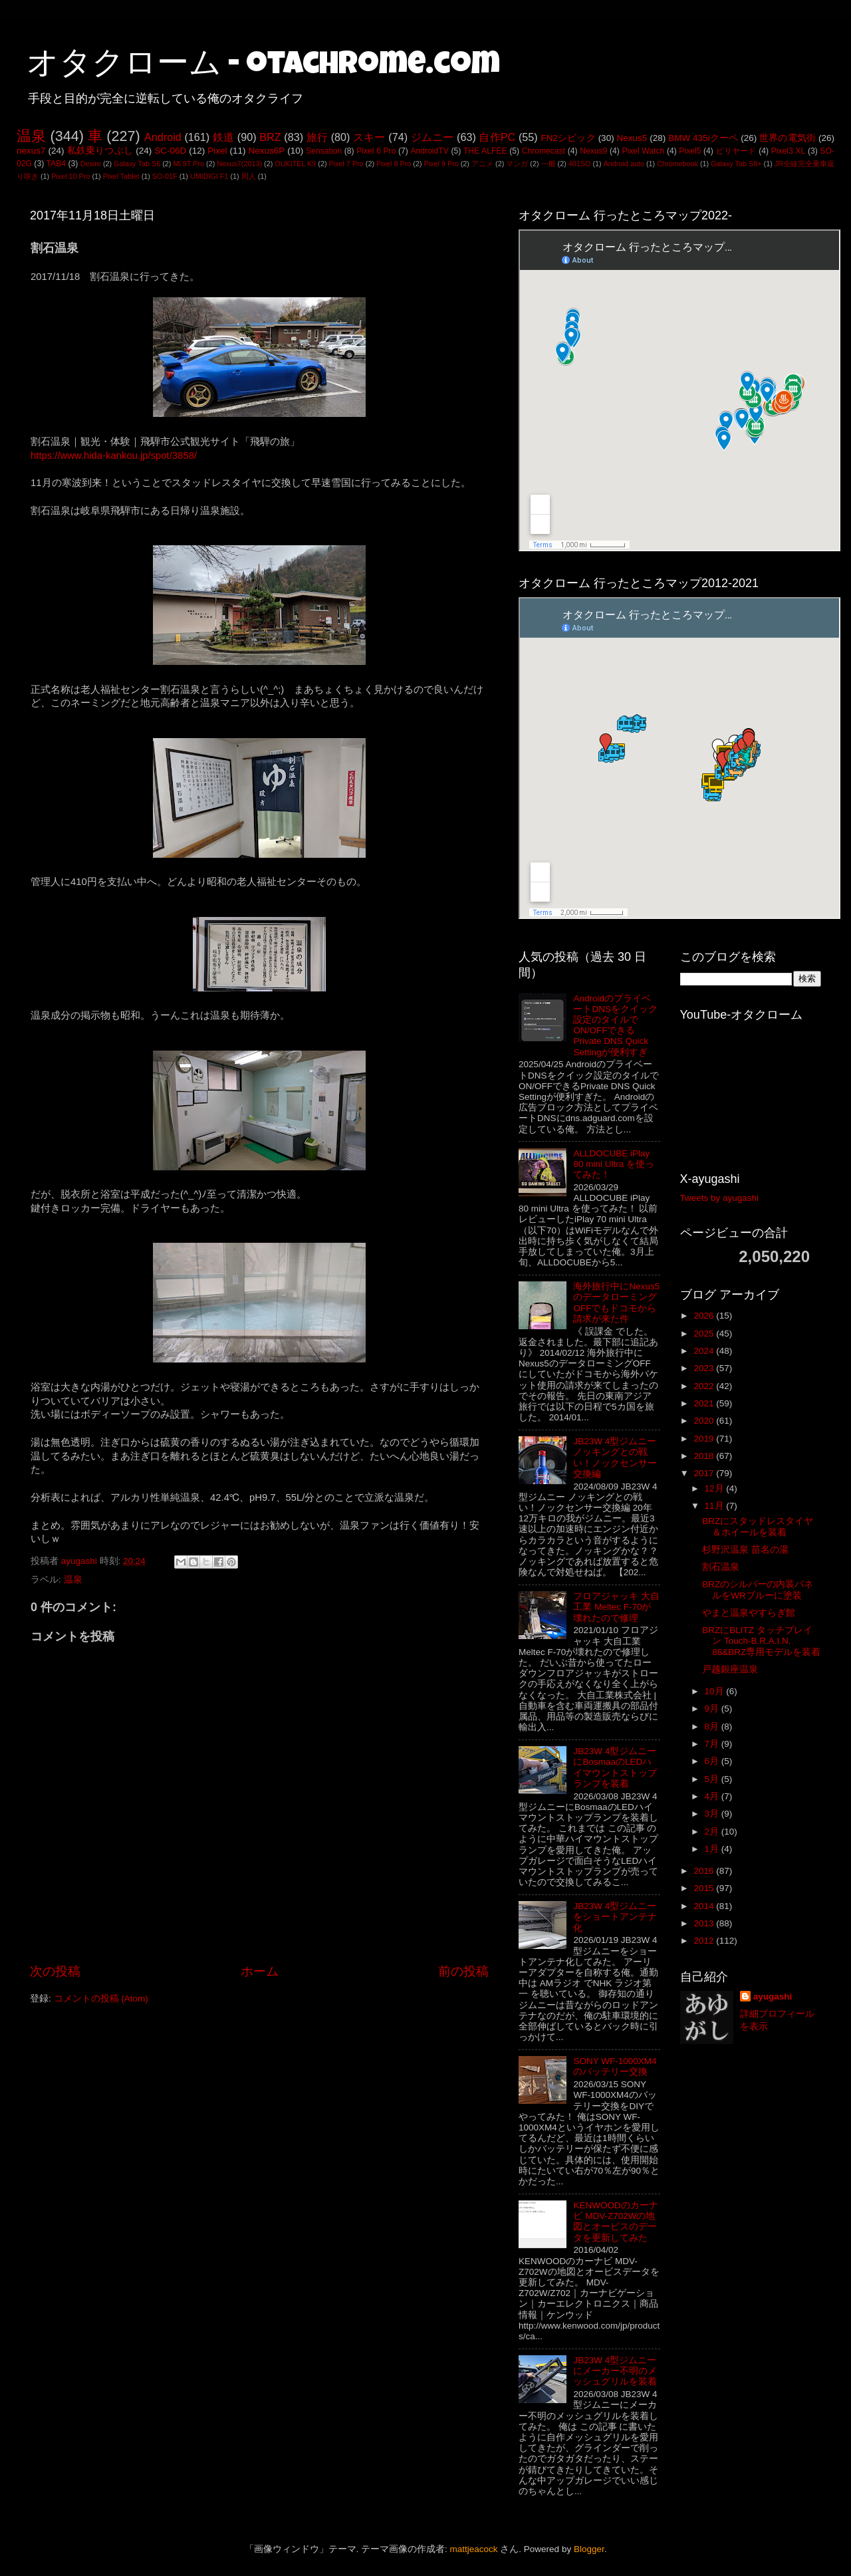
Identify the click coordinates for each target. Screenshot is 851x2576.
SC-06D (170, 151)
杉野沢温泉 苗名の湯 (745, 1550)
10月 (716, 1691)
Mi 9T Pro (188, 164)
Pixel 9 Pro (441, 164)
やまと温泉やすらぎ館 (748, 1613)
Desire (90, 164)
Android (163, 137)
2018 (704, 1456)
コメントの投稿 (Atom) (101, 1998)
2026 (704, 1316)
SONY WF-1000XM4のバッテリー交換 (614, 2066)
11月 (716, 1506)
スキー (369, 137)
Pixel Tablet (121, 176)
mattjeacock (474, 2549)
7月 (713, 1744)
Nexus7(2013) (239, 164)
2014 (704, 1906)
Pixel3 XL (788, 151)
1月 (713, 1849)
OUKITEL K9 (295, 164)
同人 (248, 176)
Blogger (589, 2549)
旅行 (317, 137)
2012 (704, 1941)
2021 (704, 1403)
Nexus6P (266, 151)
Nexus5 (632, 138)
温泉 (31, 136)
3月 (713, 1814)
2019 (704, 1439)
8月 (713, 1727)
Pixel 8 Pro (393, 164)
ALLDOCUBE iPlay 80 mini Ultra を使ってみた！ (613, 1164)
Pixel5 (690, 151)
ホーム (260, 1971)
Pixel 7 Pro (346, 164)
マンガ (517, 164)
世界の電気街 (787, 138)
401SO (579, 164)
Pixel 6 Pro (376, 151)
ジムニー (432, 137)
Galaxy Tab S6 (137, 164)
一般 (548, 164)
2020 (704, 1421)
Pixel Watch (643, 151)
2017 (704, 1473)
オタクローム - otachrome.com (263, 66)
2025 (704, 1334)
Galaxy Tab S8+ (736, 164)
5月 (713, 1779)
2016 (704, 1871)
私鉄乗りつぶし (100, 151)
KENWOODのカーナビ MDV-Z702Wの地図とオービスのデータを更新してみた (615, 2221)
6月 (713, 1761)
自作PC (497, 137)
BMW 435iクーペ (703, 138)
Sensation (324, 151)
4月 (713, 1796)
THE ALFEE (485, 151)
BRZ (270, 137)
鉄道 (223, 137)
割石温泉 (720, 1567)
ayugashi (772, 1996)
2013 (704, 1923)
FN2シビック (568, 138)
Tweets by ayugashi (719, 1198)
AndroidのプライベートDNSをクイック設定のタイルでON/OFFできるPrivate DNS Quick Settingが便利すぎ (615, 1025)
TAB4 (56, 163)
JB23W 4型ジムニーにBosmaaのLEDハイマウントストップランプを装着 (615, 1767)
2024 (704, 1351)
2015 (704, 1888)
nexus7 (31, 151)
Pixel (217, 151)
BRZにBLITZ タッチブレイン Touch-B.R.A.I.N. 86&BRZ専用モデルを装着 (761, 1640)
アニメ (482, 164)
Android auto (624, 164)
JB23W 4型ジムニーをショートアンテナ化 (615, 1916)
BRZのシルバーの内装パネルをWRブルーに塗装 (757, 1589)
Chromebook (677, 164)
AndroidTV (429, 151)
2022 (704, 1386)
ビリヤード (736, 151)
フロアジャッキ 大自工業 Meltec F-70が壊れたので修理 (616, 1606)
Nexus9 (593, 151)
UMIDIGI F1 (209, 176)
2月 (713, 1832)
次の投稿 (55, 1971)
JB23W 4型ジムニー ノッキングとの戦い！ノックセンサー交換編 (615, 1457)
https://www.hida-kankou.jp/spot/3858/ (114, 455)
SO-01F (165, 176)
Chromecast (543, 151)
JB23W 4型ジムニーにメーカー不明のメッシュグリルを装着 (615, 2370)
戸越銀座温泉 (730, 1669)
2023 (704, 1368)
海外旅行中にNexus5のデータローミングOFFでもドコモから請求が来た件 (616, 1302)
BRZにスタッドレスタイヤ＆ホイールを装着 (757, 1526)
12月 (716, 1488)
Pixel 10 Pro (70, 176)
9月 (713, 1709)
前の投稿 (463, 1971)
